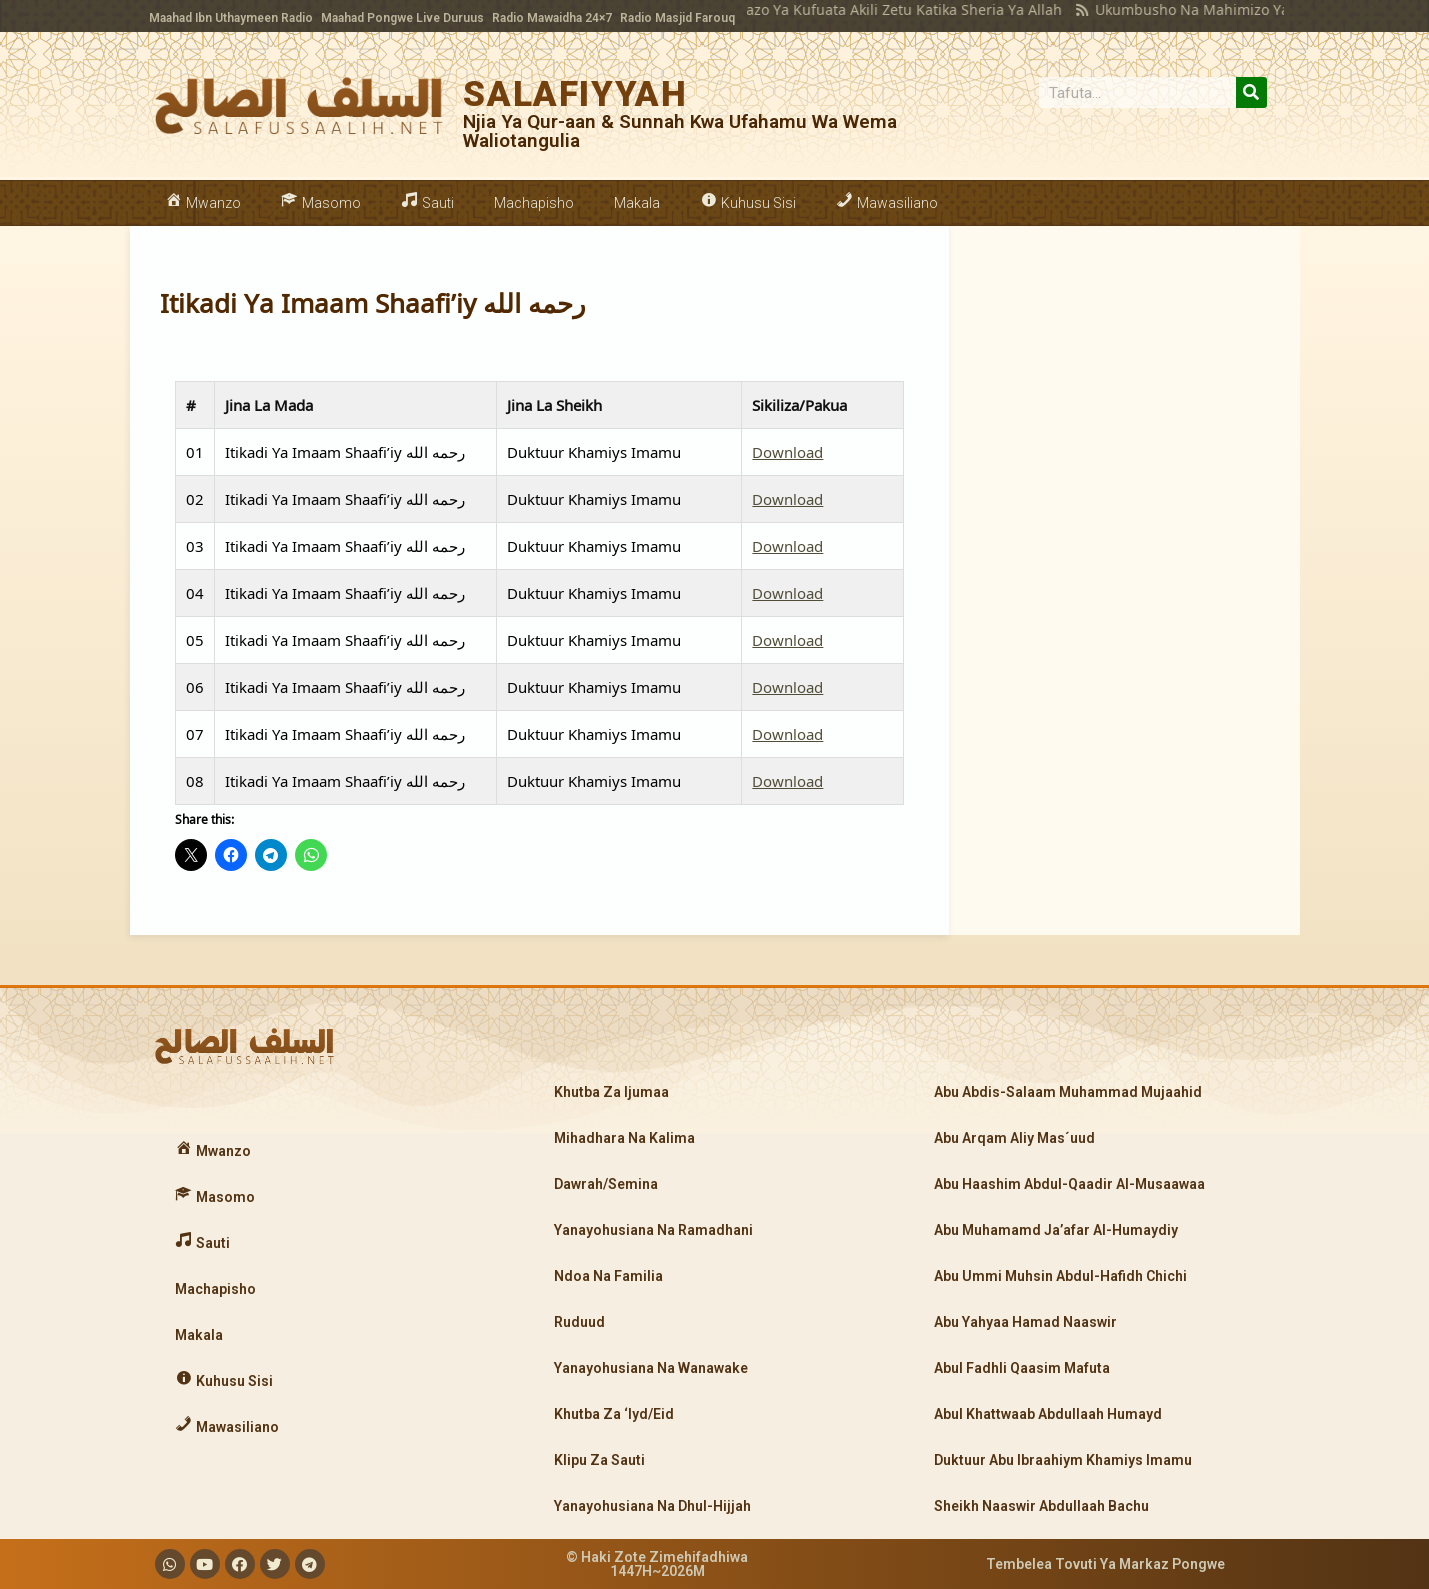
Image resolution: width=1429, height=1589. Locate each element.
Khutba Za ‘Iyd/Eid (614, 1414)
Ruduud (579, 1322)
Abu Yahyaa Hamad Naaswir (1025, 1322)
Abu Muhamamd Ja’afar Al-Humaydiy (1056, 1230)
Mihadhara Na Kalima (624, 1138)
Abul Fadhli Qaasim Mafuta (1022, 1368)
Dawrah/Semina (606, 1184)
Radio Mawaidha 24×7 (552, 18)
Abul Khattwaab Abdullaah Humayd (1048, 1414)
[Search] (1251, 92)
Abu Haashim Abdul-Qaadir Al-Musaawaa (1069, 1184)
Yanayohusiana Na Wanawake (651, 1368)
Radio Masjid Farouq (677, 18)
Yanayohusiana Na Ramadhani (653, 1230)
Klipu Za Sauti (599, 1460)
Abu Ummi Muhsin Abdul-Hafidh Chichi (1060, 1276)
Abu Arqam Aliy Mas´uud (1014, 1138)
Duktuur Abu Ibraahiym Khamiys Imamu (1063, 1460)
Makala (637, 203)
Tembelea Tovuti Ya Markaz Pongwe (1105, 1564)
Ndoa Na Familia (608, 1276)
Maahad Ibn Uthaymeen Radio (231, 18)
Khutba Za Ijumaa (611, 1092)
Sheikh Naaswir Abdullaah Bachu (1041, 1506)
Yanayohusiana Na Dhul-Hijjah (652, 1506)
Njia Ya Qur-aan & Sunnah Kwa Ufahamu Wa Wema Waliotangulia (680, 131)
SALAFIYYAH (575, 94)
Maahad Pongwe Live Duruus (402, 18)
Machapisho (534, 203)
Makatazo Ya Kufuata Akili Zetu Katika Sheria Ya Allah (850, 9)
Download (787, 452)
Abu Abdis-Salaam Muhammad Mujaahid (1068, 1092)
